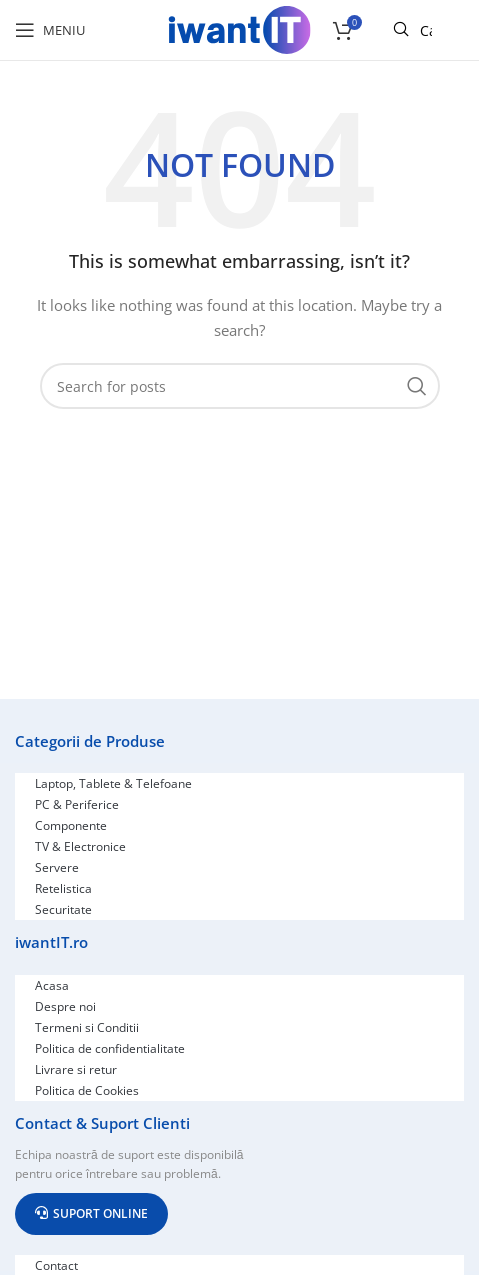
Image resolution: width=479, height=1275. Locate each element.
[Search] (240, 386)
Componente (71, 825)
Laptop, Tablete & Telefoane (113, 783)
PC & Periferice (77, 804)
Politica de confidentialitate (110, 1048)
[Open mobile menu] (50, 30)
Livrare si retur (76, 1069)
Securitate (63, 909)
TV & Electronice (80, 846)
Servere (57, 867)
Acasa (52, 985)
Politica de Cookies (87, 1090)
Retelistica (63, 888)
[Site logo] (240, 28)
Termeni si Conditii (87, 1027)
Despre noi (65, 1006)
